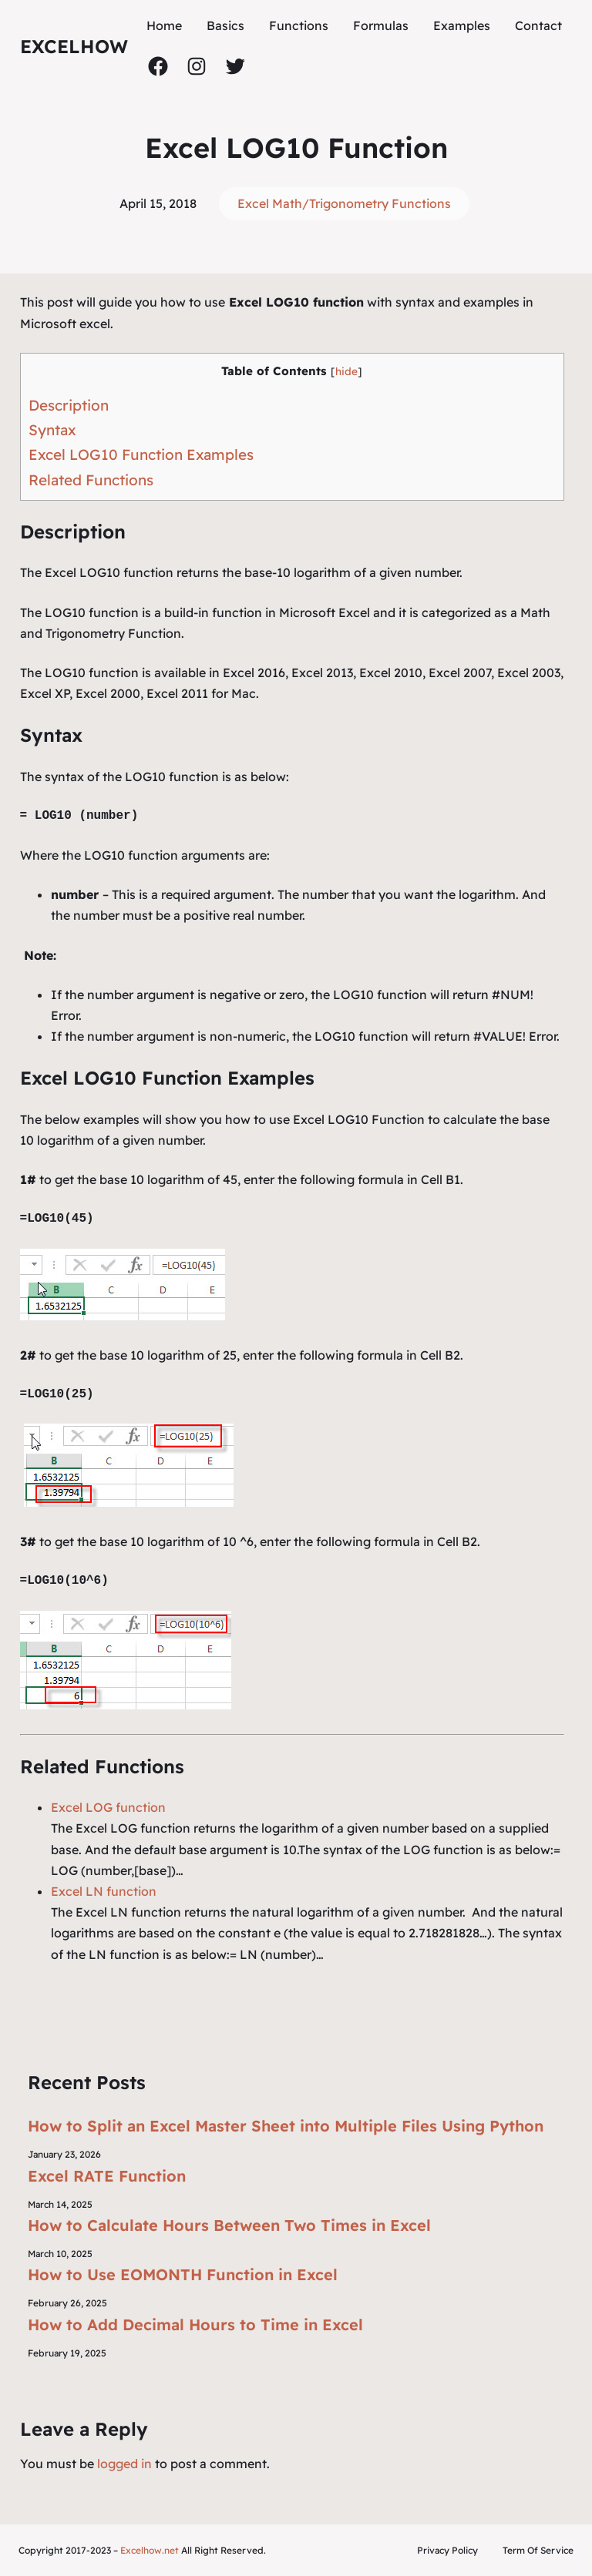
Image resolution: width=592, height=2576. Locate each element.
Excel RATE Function (107, 2175)
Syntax (52, 430)
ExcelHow (74, 46)
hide (346, 370)
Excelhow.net (149, 2550)
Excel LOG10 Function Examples (141, 454)
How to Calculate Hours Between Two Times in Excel (229, 2225)
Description (69, 405)
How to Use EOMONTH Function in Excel (183, 2274)
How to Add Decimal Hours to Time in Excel (195, 2324)
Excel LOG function (108, 1807)
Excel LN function (103, 1891)
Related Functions (91, 480)
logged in (124, 2463)
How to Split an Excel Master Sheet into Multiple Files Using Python (285, 2125)
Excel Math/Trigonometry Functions (344, 203)
